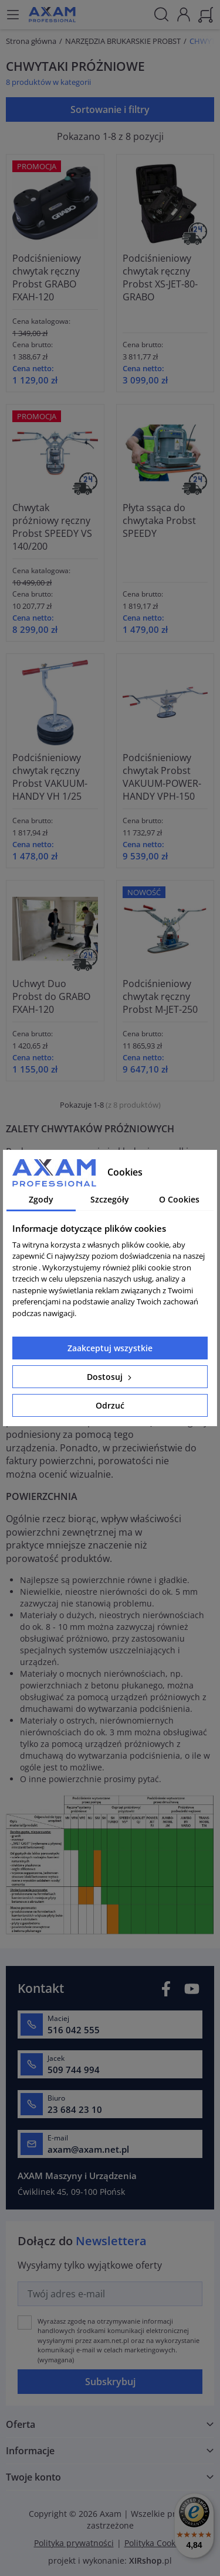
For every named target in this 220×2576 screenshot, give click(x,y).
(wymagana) (118, 2340)
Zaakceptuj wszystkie (110, 1348)
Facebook (166, 1988)
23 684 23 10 (75, 2109)
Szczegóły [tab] (109, 1199)
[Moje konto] (183, 13)
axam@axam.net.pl (88, 2149)
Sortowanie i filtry (110, 109)
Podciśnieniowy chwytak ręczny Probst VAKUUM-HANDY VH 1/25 (49, 777)
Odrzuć (110, 1405)
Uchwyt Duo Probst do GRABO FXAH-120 (51, 996)
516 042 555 (74, 2030)
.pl (150, 2560)
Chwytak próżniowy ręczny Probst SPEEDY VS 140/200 (52, 527)
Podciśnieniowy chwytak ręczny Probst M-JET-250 (160, 996)
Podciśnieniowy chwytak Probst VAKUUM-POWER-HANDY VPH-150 (162, 777)
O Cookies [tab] (179, 1199)
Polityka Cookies (155, 2542)
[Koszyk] (206, 13)
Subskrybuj (110, 2381)
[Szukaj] (161, 14)
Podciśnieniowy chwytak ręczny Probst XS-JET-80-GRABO (160, 277)
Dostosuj (110, 1376)
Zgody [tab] (41, 1199)
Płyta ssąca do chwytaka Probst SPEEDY (159, 520)
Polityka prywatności (74, 2542)
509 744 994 (74, 2069)
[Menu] (13, 14)
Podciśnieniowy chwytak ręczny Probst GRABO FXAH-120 (46, 277)
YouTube (191, 1988)
